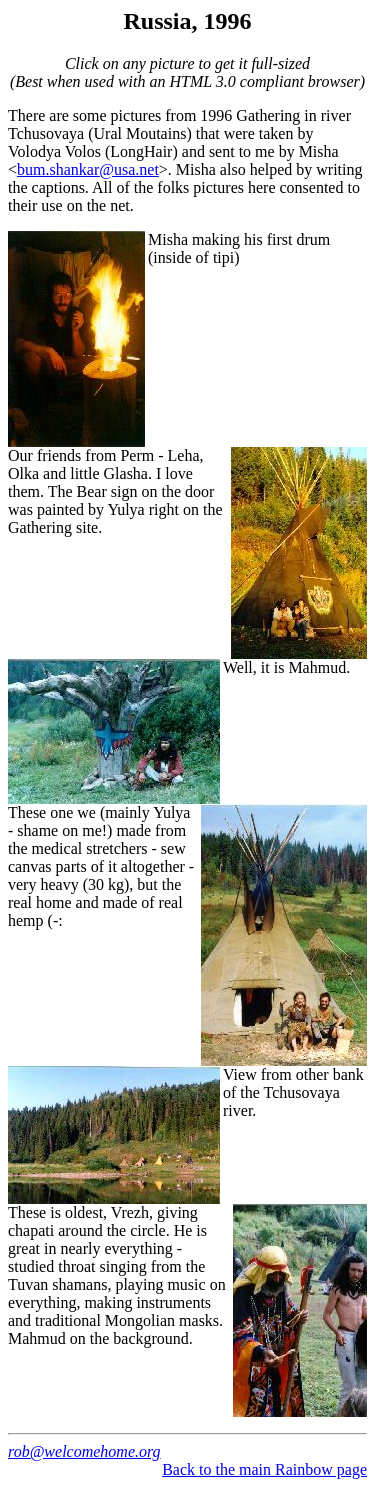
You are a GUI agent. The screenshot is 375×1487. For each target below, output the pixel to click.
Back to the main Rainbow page (264, 1469)
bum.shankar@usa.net (88, 169)
